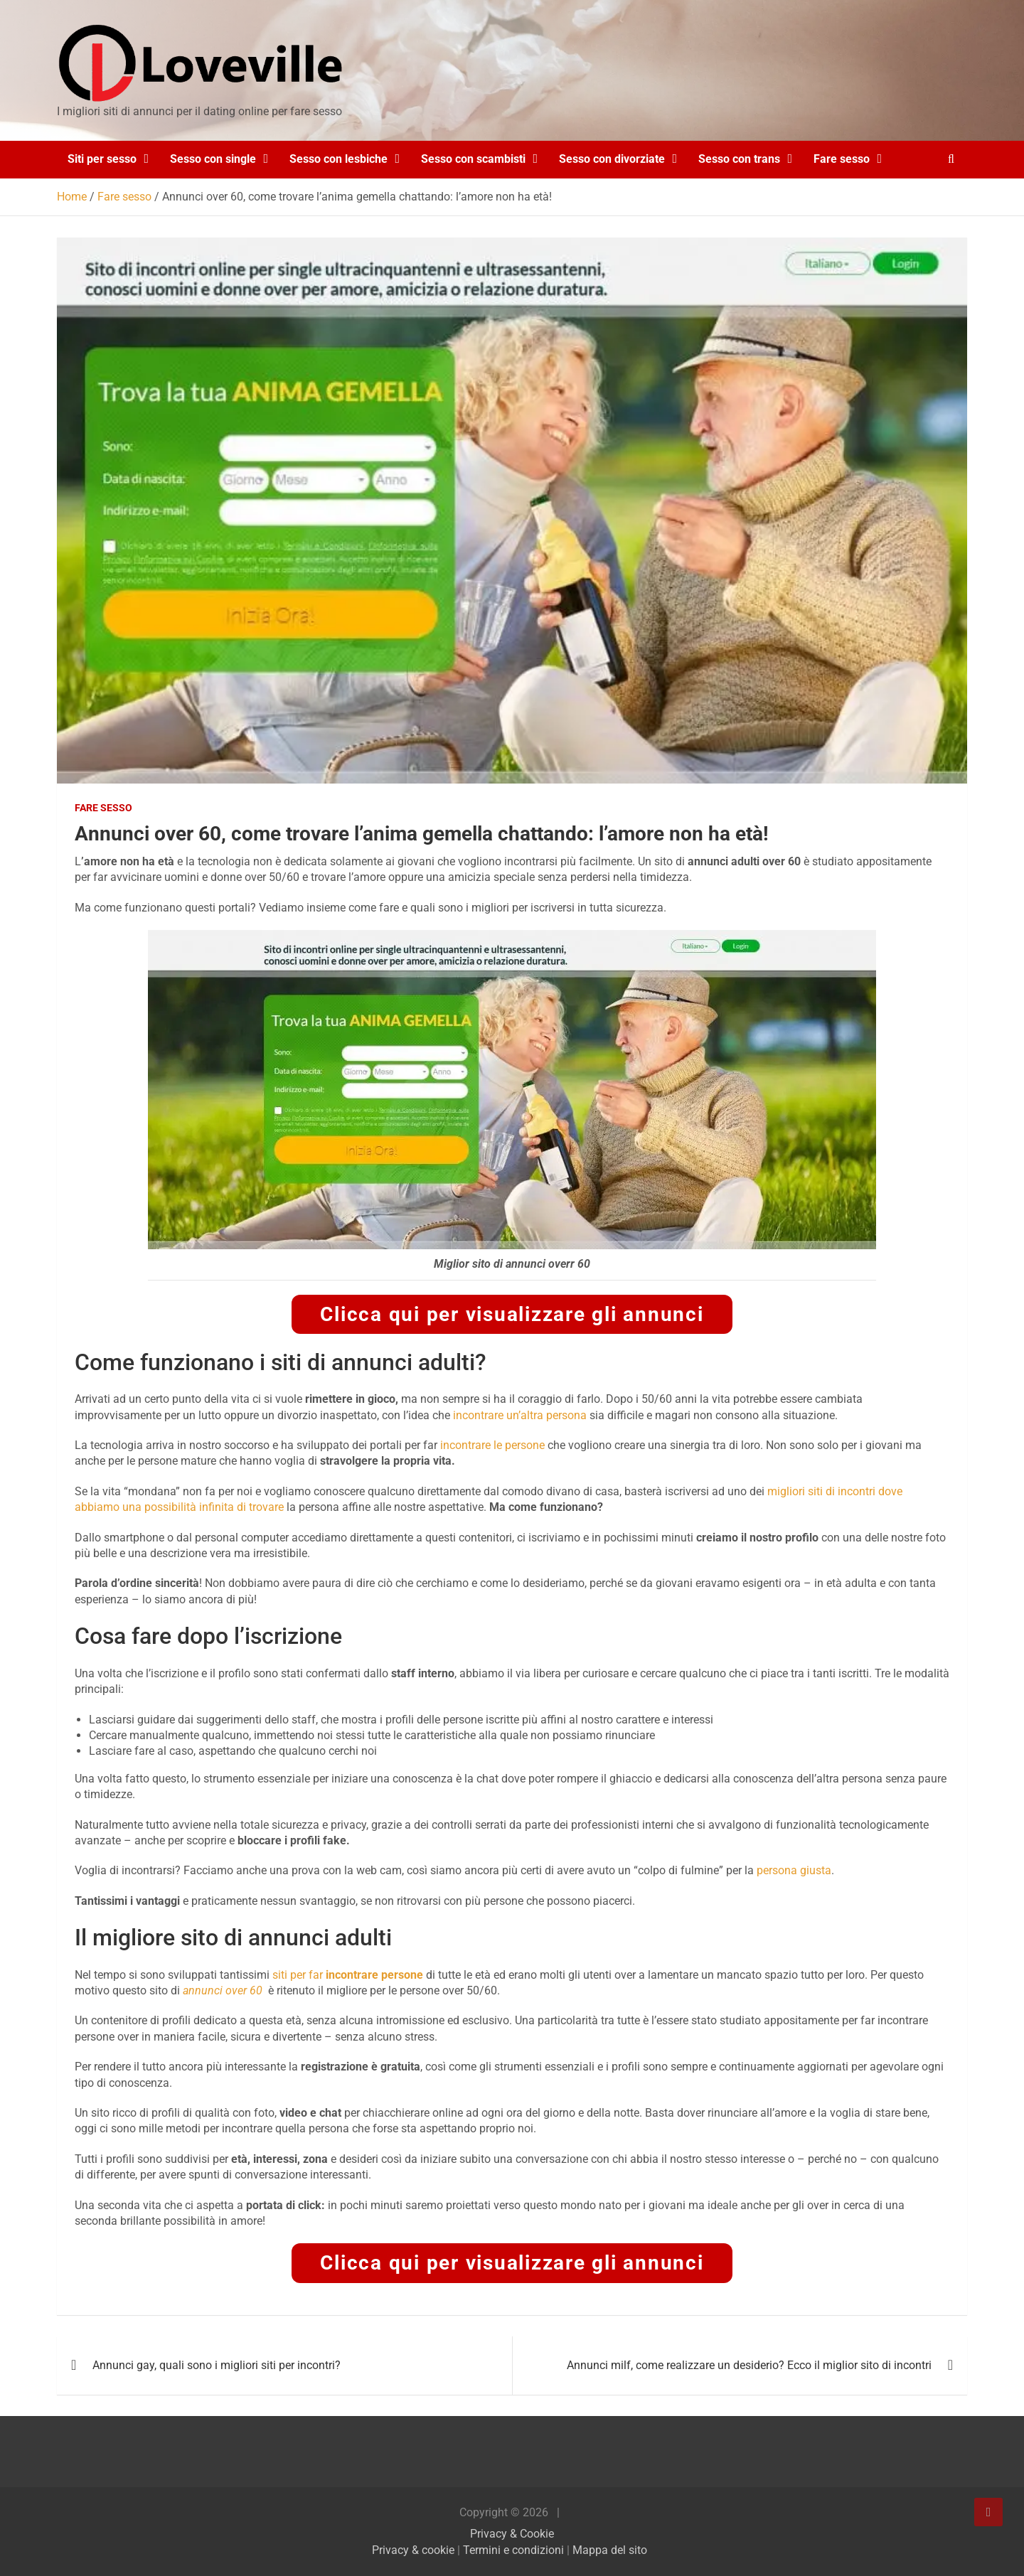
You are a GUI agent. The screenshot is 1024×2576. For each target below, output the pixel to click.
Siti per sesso (102, 159)
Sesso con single (213, 159)
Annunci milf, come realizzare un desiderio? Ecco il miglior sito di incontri (749, 2365)
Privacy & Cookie (512, 2533)
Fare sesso (842, 159)
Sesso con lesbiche (338, 159)
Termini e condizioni (513, 2550)
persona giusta (794, 1870)
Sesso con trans (739, 159)
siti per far (347, 1975)
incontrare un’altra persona (520, 1415)
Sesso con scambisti (473, 159)
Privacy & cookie (413, 2550)
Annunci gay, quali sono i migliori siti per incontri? (216, 2365)
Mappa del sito (609, 2550)
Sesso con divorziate (612, 159)
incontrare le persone (492, 1445)
